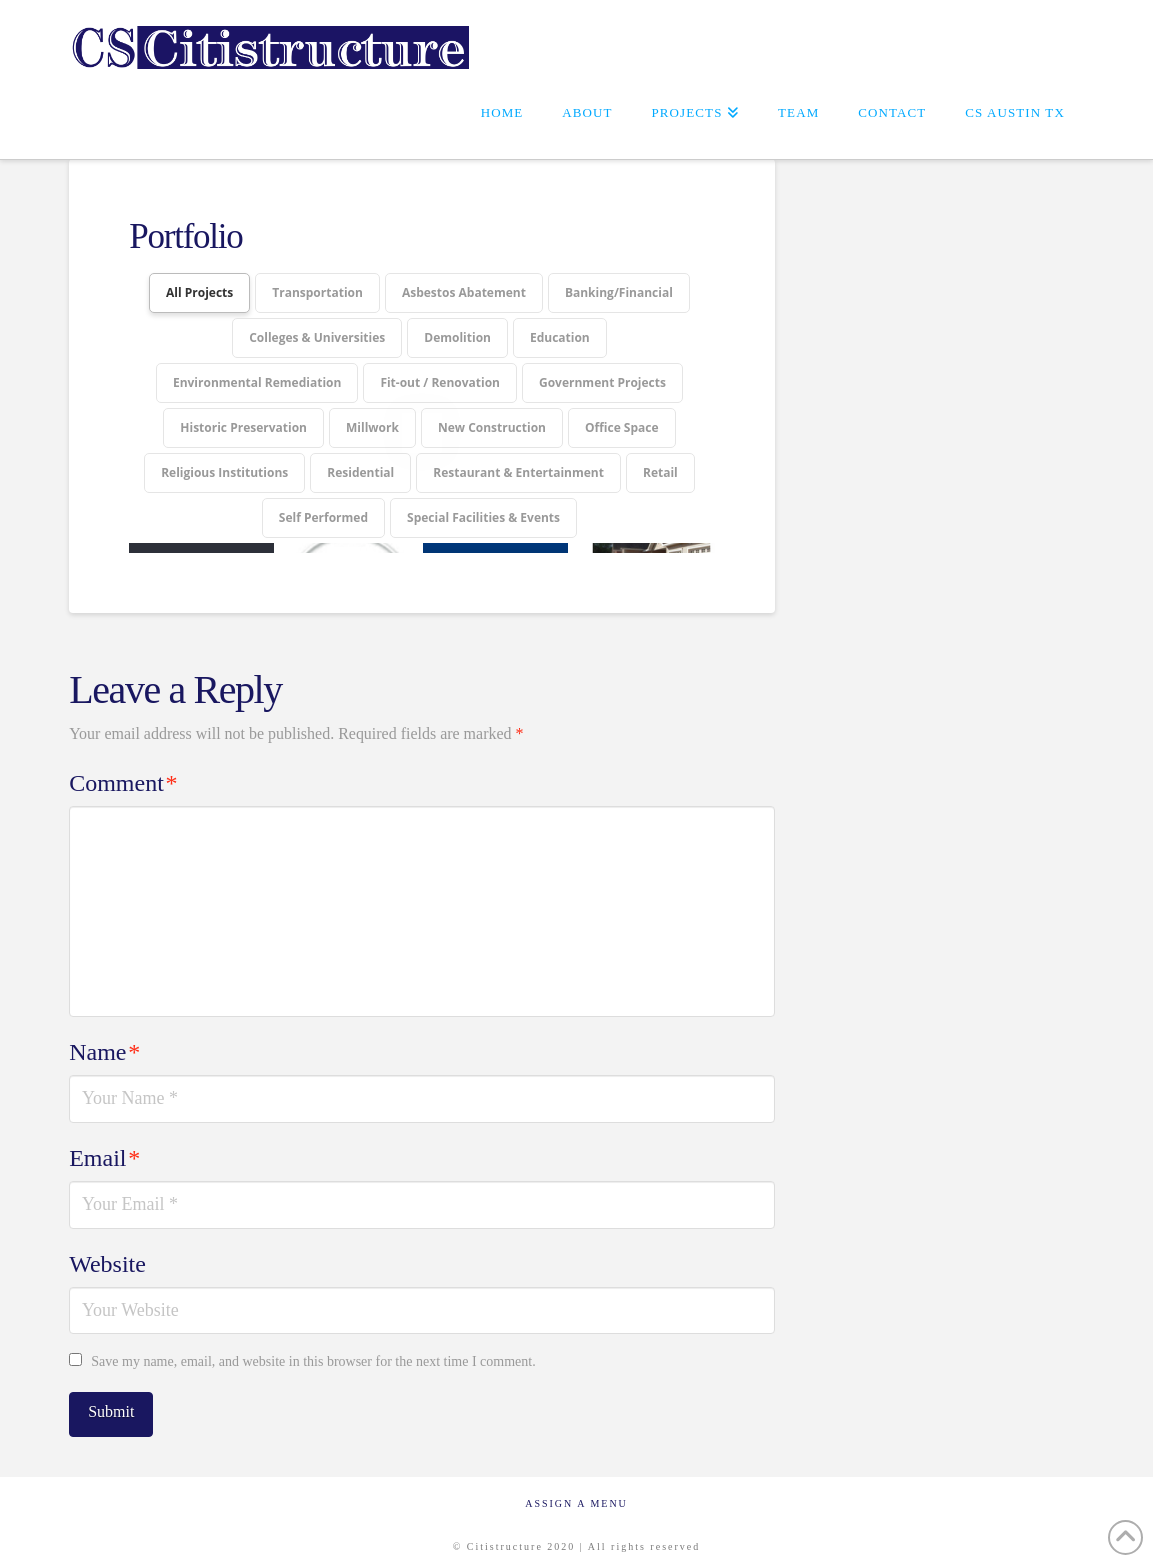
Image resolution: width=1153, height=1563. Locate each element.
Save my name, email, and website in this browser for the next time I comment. (313, 1351)
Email (104, 1148)
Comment (123, 773)
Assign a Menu (576, 1493)
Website (107, 1254)
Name (104, 1042)
